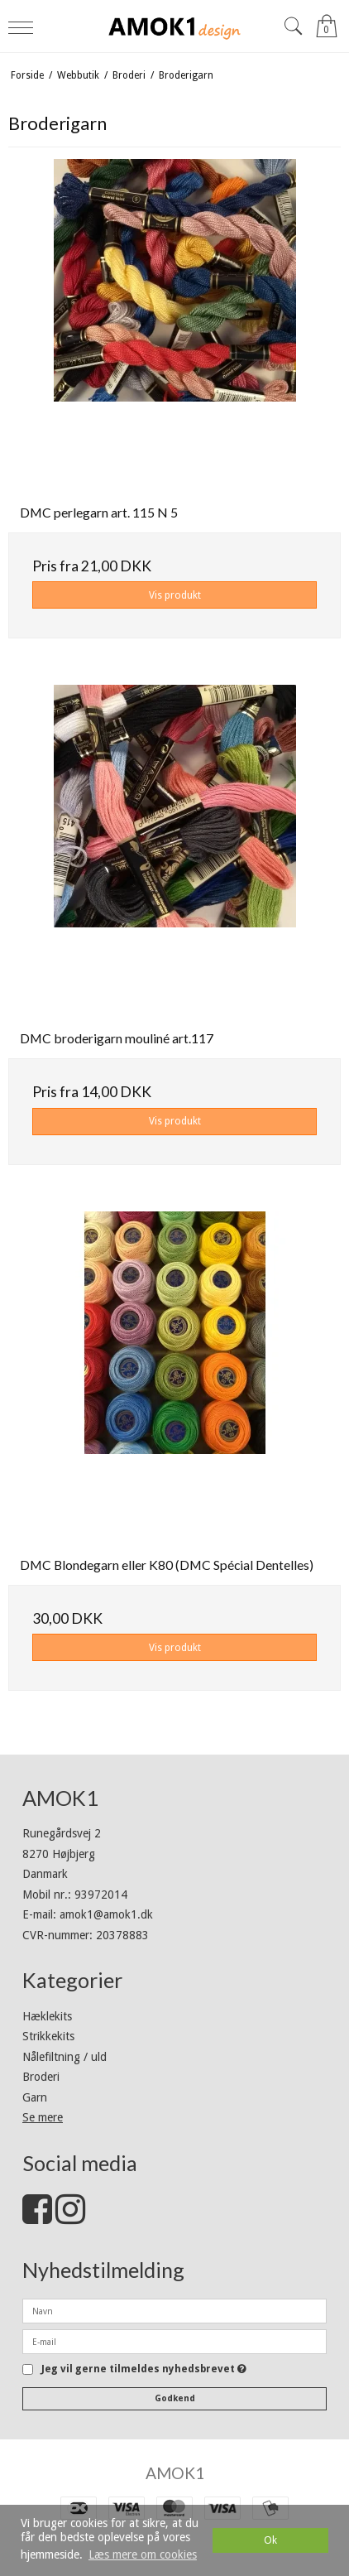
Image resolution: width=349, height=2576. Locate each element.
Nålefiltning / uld (64, 2056)
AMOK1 (175, 2472)
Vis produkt (175, 595)
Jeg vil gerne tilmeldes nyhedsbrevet (143, 2369)
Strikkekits (48, 2036)
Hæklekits (47, 2016)
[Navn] (174, 2310)
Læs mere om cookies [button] (142, 2554)
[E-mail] (174, 2340)
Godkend (175, 2398)
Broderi (41, 2076)
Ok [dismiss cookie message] (270, 2540)
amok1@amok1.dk (106, 1914)
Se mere (42, 2117)
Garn (34, 2097)
